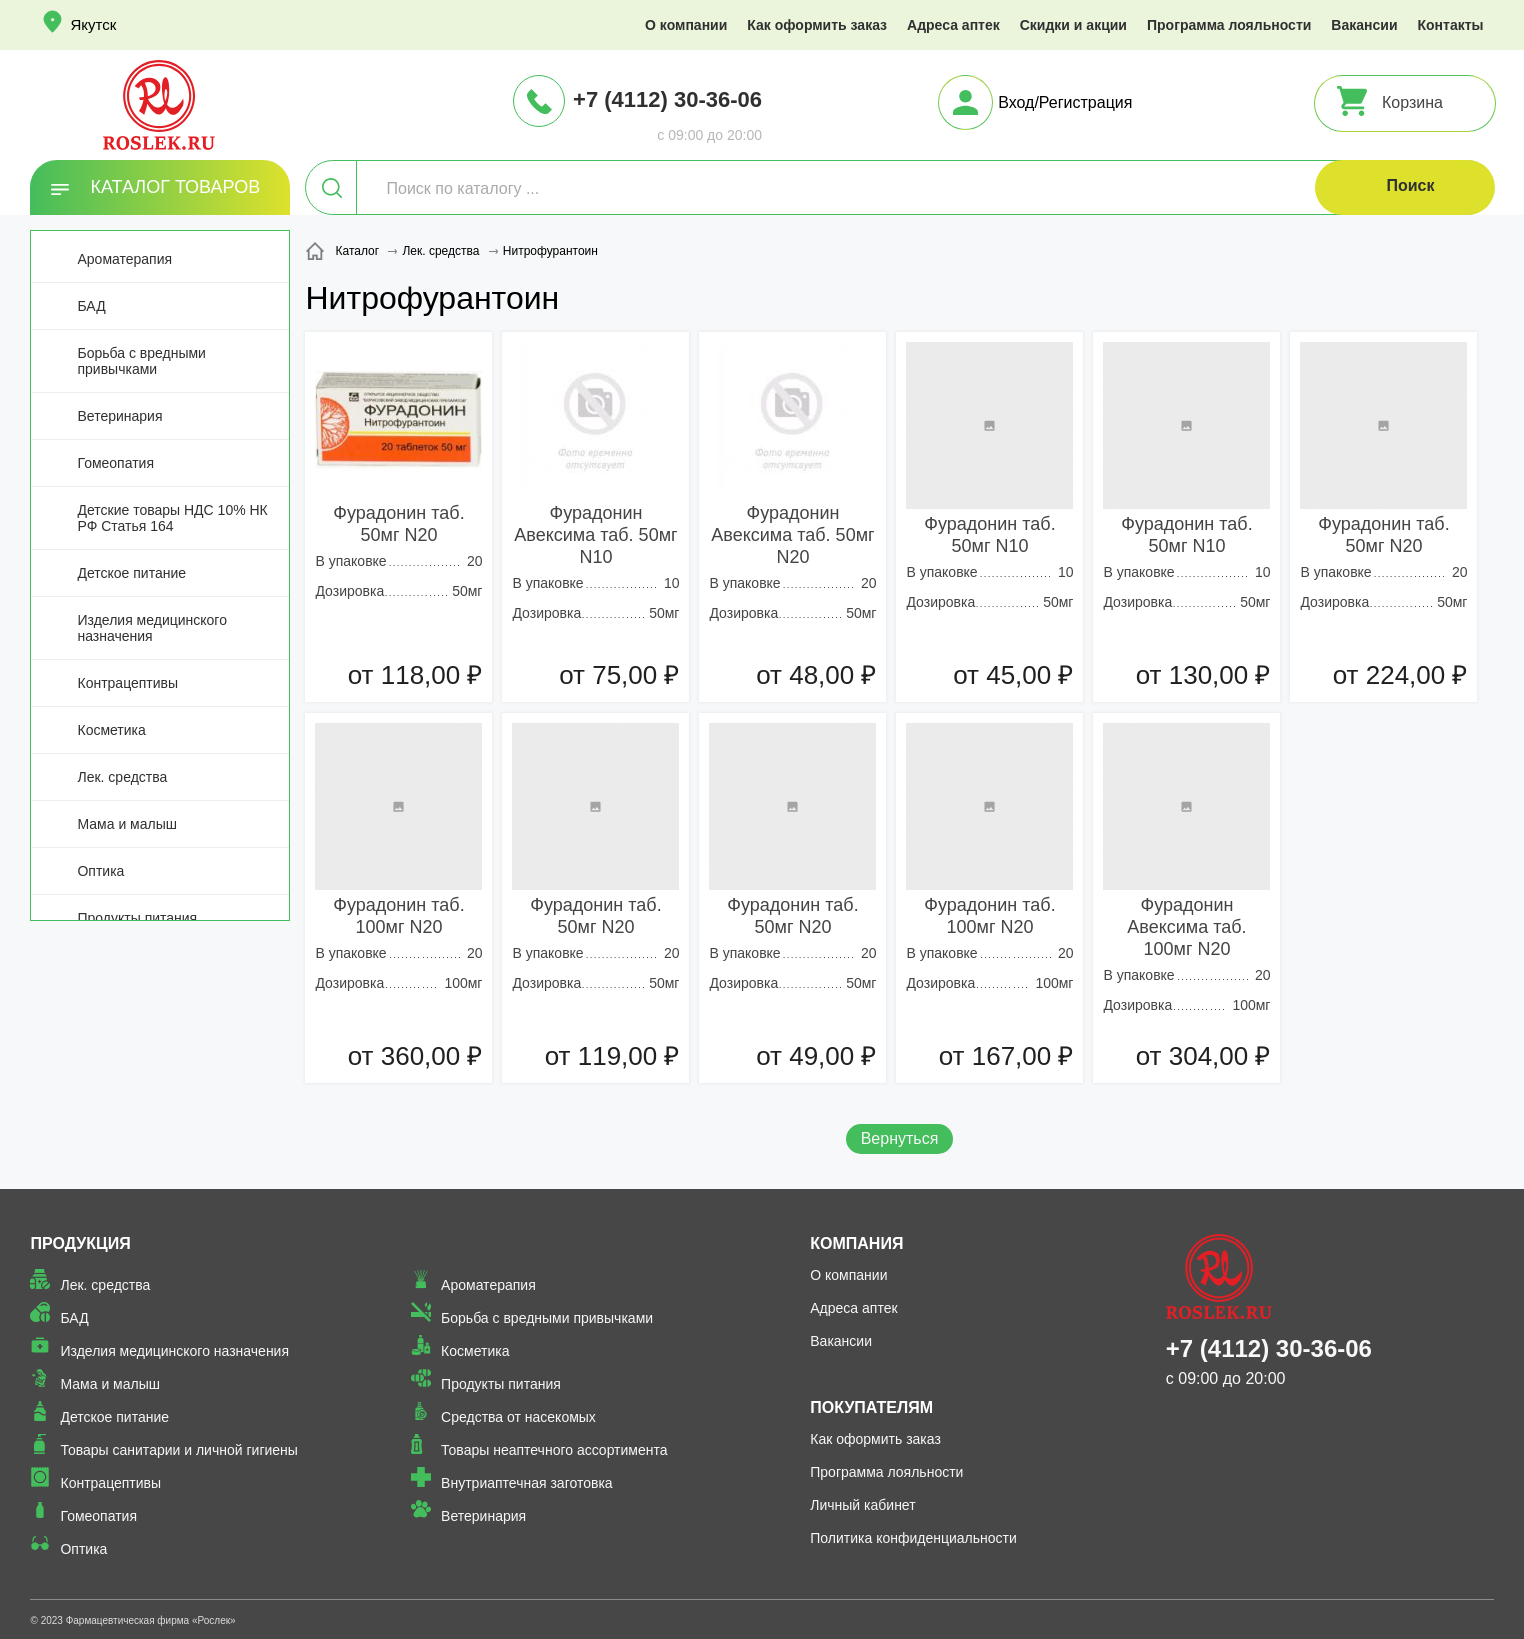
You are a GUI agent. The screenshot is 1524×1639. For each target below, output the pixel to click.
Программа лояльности (1229, 25)
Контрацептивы (127, 683)
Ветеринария (119, 416)
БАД (91, 306)
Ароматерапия (124, 259)
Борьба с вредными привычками (141, 361)
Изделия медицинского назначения (151, 628)
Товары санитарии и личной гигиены (178, 1450)
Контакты (1451, 25)
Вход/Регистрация (1065, 102)
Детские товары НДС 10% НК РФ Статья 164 (172, 518)
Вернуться (900, 1138)
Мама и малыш (127, 824)
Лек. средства (122, 777)
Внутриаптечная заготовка (527, 1483)
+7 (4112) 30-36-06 (667, 99)
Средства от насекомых (518, 1417)
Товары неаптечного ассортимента (554, 1450)
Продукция (80, 1243)
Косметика (111, 730)
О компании (686, 25)
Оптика (100, 871)
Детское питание (131, 573)
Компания (856, 1243)
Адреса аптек (953, 25)
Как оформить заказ (817, 25)
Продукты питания (137, 918)
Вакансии (1364, 25)
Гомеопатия (115, 463)
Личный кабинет (862, 1505)
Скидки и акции (1073, 25)
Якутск (93, 24)
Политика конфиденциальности (913, 1538)
